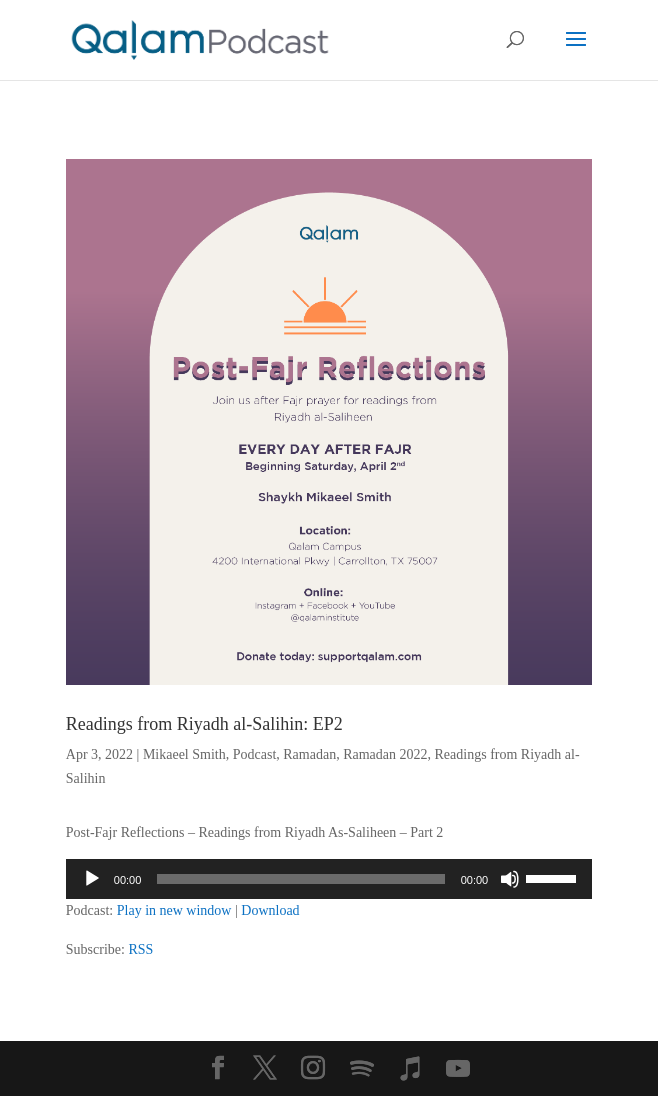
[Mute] (510, 879)
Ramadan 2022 (385, 754)
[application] (329, 879)
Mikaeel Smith (184, 754)
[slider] (300, 879)
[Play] (92, 879)
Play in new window (174, 910)
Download (270, 910)
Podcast (255, 754)
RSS (140, 949)
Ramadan (309, 754)
